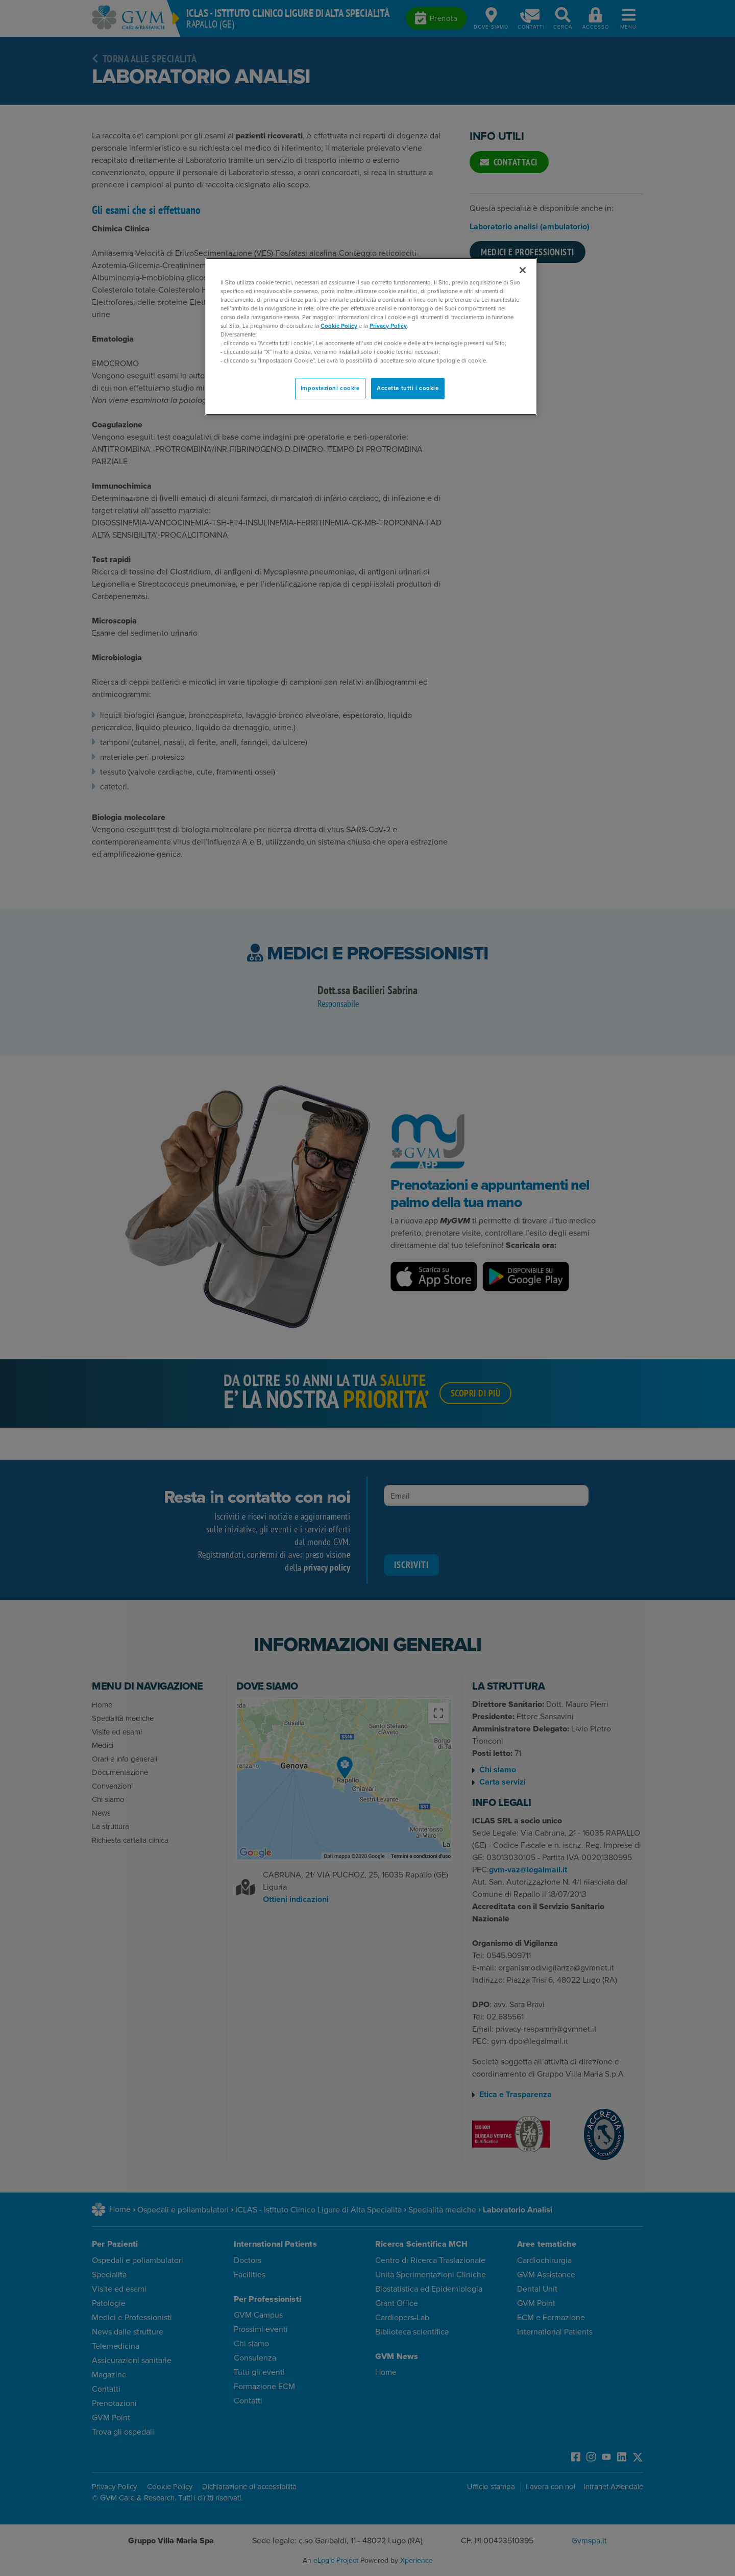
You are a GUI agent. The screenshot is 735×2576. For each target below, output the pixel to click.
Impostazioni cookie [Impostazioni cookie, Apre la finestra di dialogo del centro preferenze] (330, 388)
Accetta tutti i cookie (408, 388)
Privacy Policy (388, 326)
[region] (371, 337)
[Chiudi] (522, 270)
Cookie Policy (339, 326)
